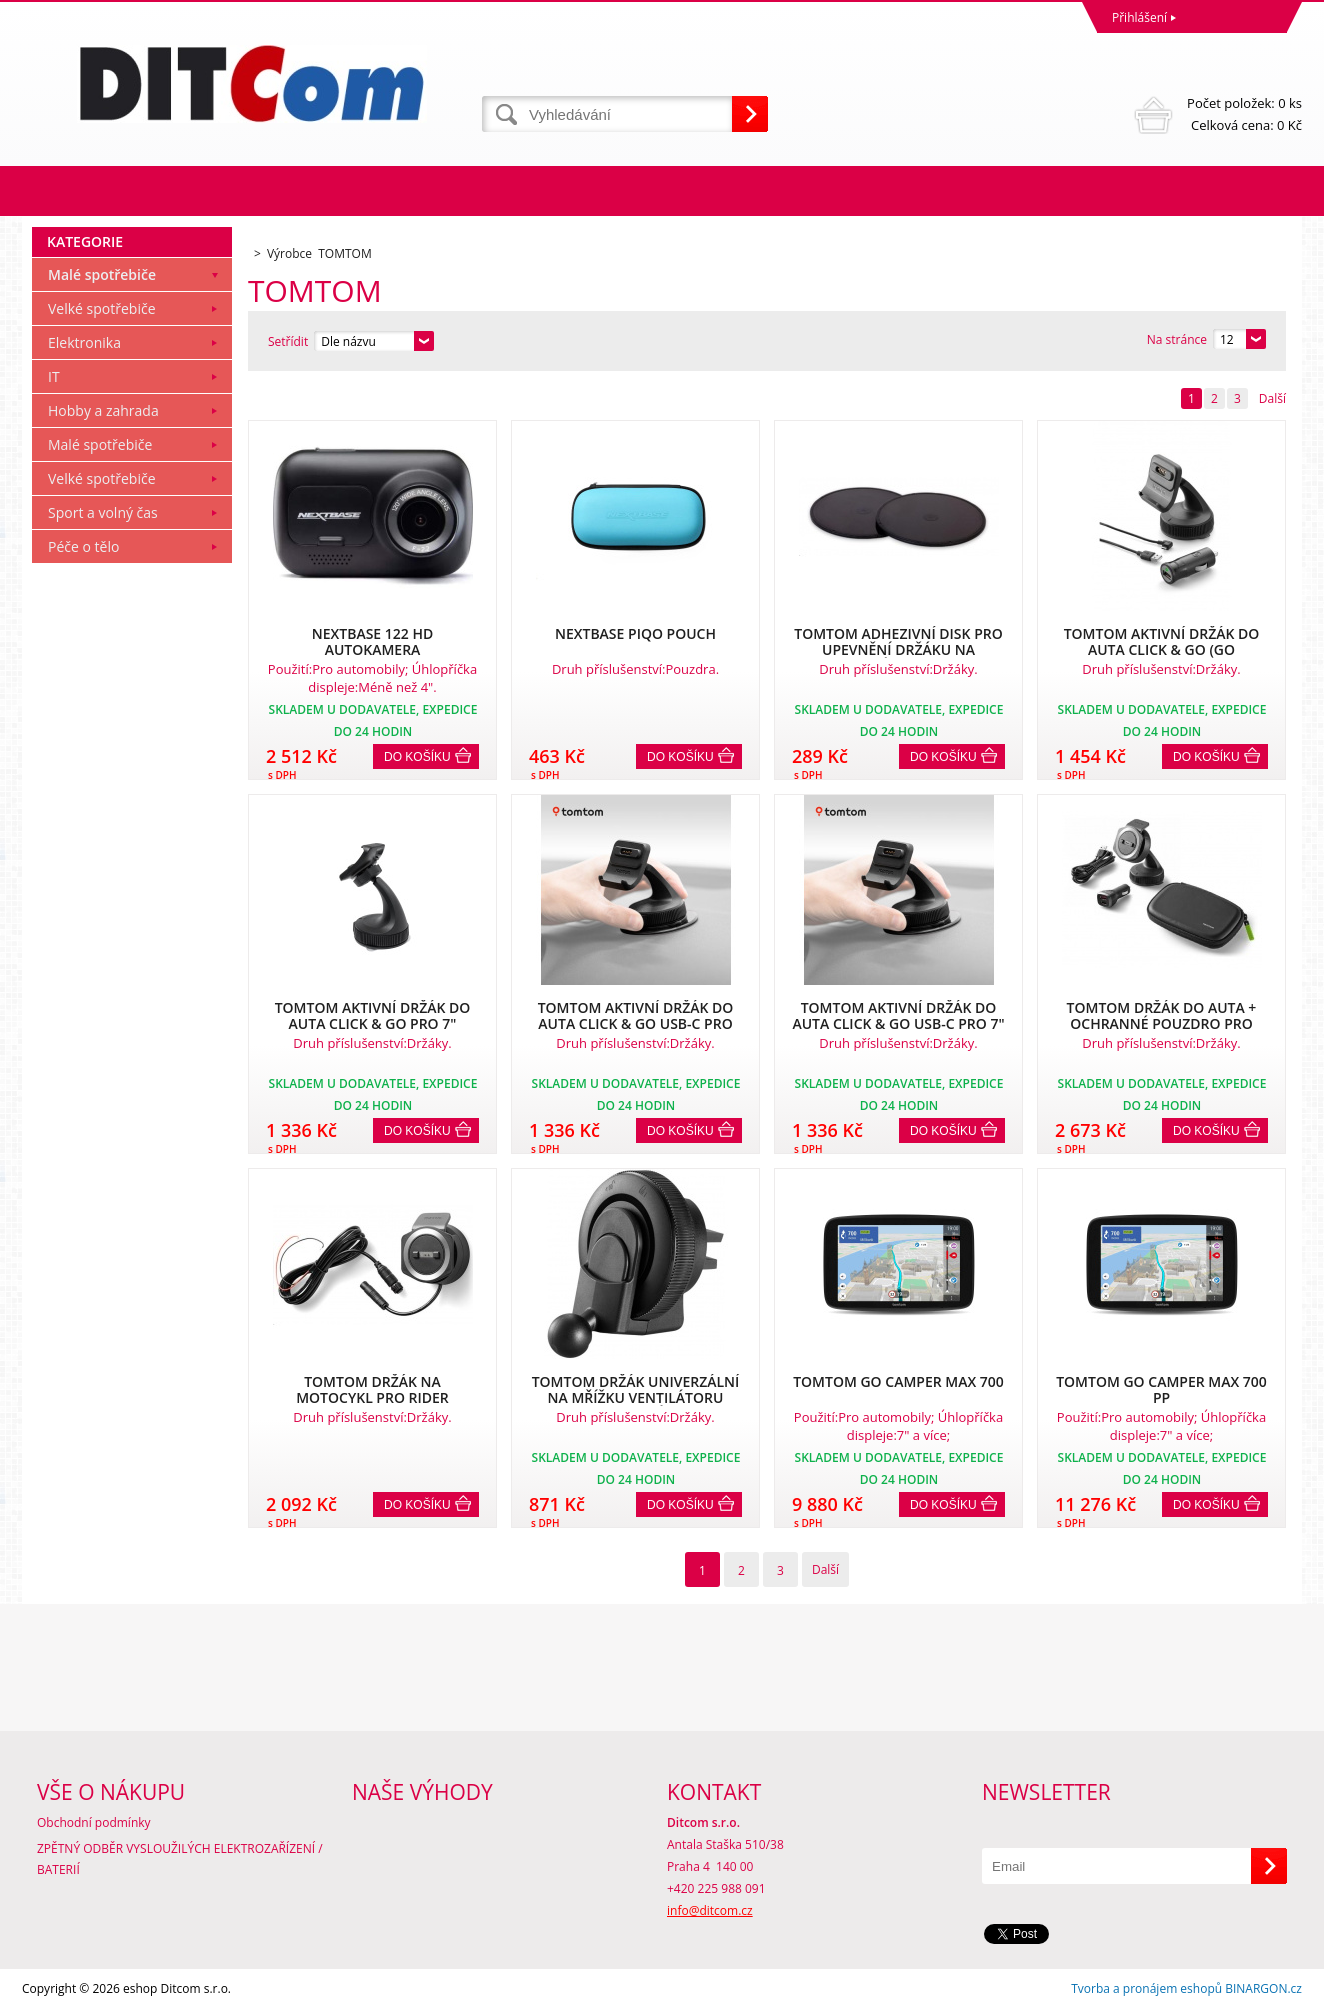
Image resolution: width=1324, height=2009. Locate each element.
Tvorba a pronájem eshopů (1146, 1988)
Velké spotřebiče (102, 308)
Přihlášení (1139, 17)
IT (54, 376)
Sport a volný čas (103, 512)
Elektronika (84, 342)
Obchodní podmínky (94, 1822)
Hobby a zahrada (103, 410)
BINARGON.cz (1263, 1988)
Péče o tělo (83, 546)
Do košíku (417, 757)
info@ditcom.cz (710, 1910)
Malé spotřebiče (102, 274)
